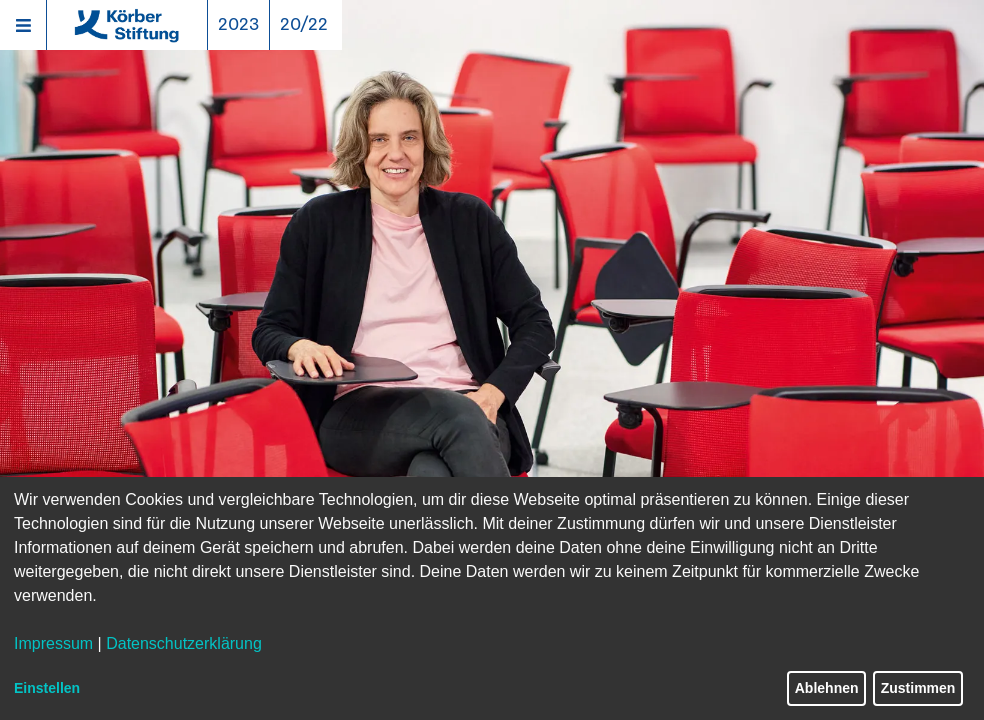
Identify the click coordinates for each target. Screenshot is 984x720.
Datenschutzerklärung (184, 643)
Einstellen (47, 688)
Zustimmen (918, 688)
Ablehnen (827, 688)
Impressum (53, 643)
